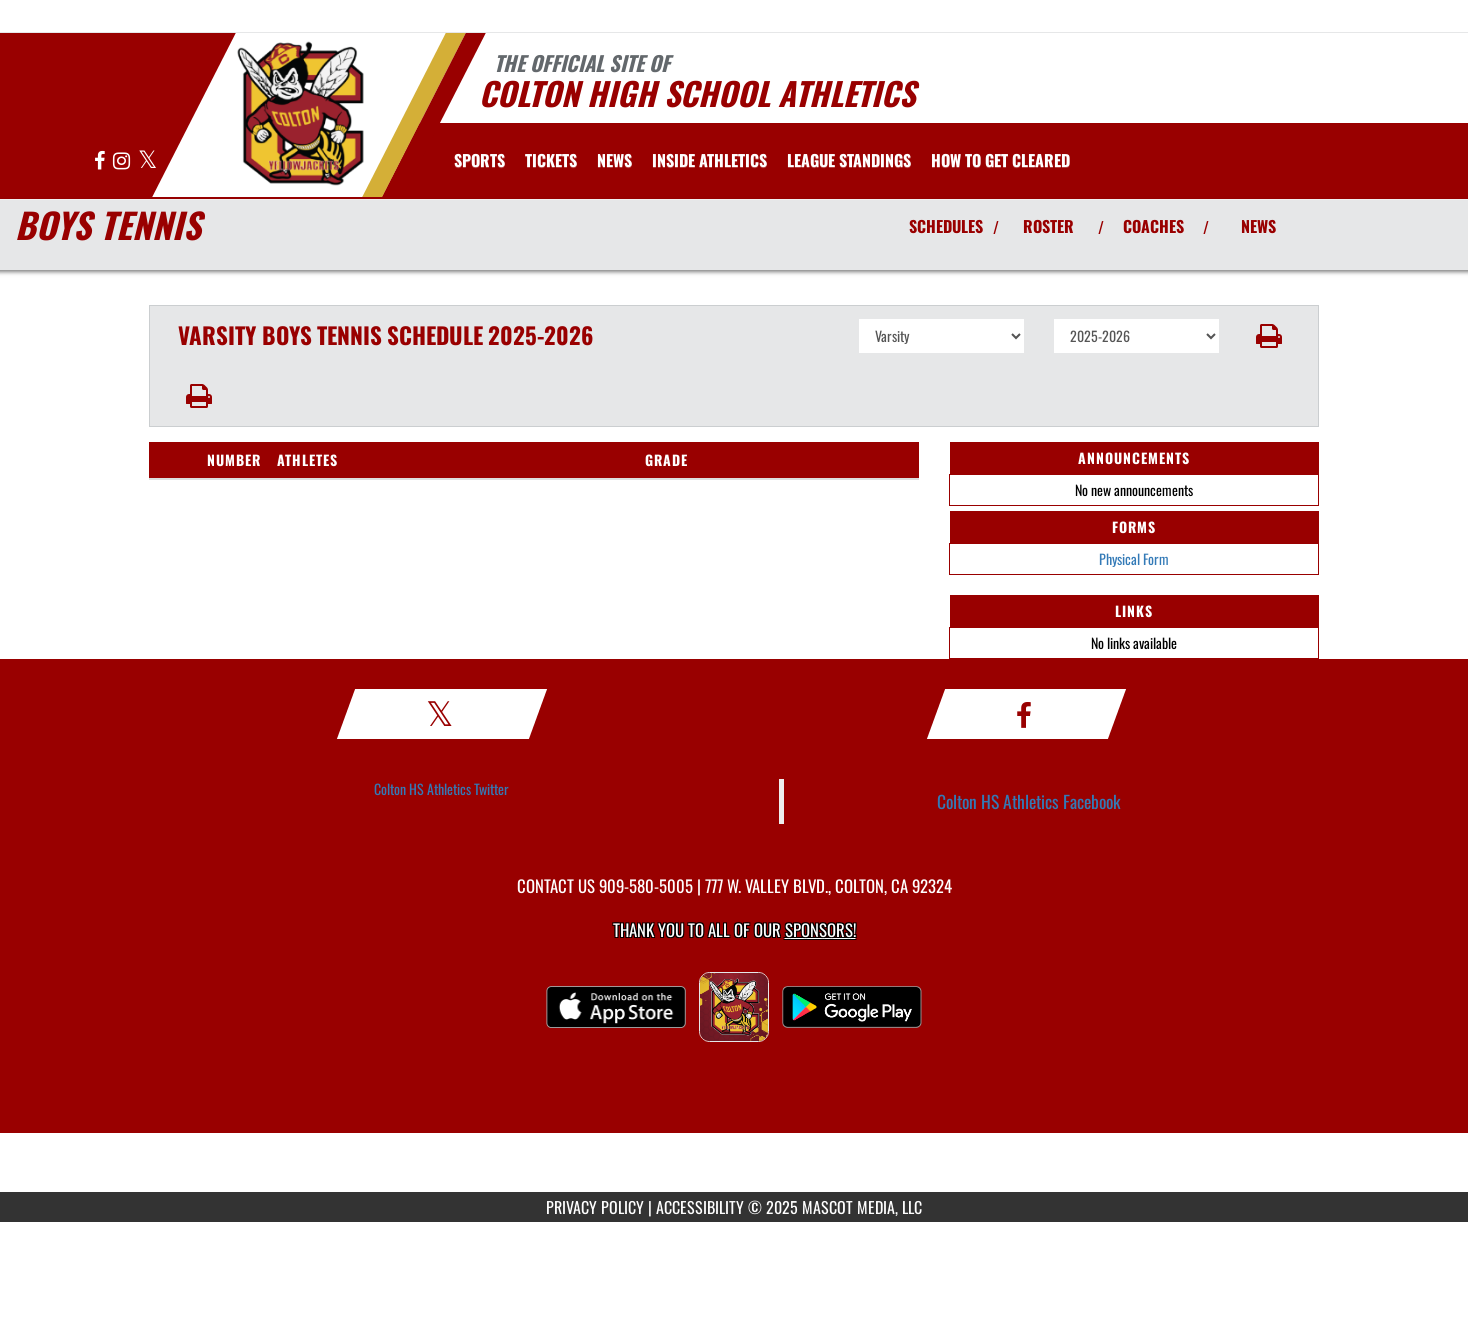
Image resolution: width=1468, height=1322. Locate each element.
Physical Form (1134, 558)
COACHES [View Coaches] (1153, 226)
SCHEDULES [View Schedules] (946, 226)
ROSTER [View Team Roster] (1048, 226)
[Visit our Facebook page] (101, 161)
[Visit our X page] (147, 161)
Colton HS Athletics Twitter (441, 788)
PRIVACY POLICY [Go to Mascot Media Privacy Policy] (595, 1207)
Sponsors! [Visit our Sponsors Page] (820, 929)
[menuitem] (551, 160)
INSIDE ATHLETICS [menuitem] (709, 160)
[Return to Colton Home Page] (299, 113)
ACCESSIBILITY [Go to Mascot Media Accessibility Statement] (700, 1207)
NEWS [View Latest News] (1258, 226)
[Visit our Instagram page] (123, 161)
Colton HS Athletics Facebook (1029, 801)
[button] (1269, 336)
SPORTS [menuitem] (479, 160)
